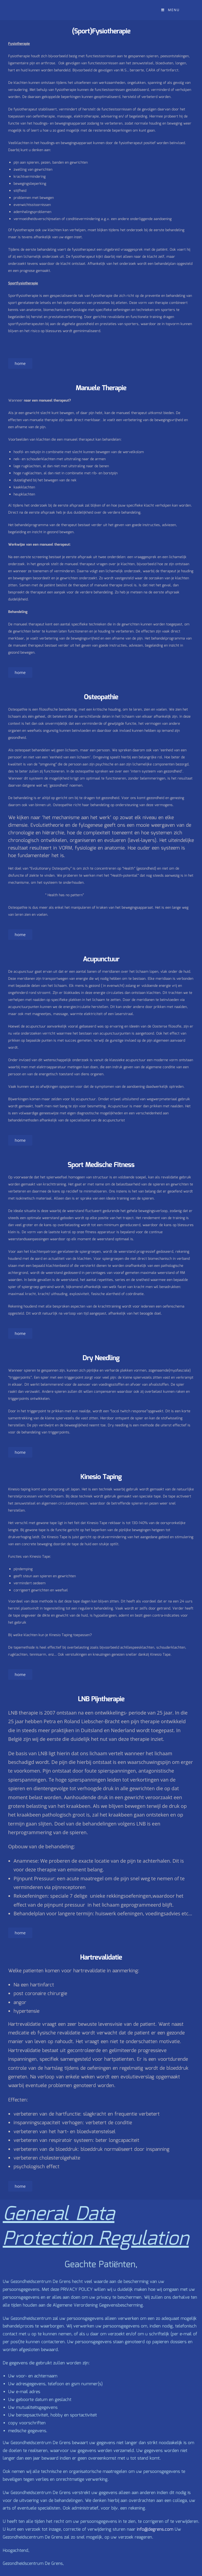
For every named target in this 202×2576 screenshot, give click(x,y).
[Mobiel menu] (170, 10)
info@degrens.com (155, 2529)
